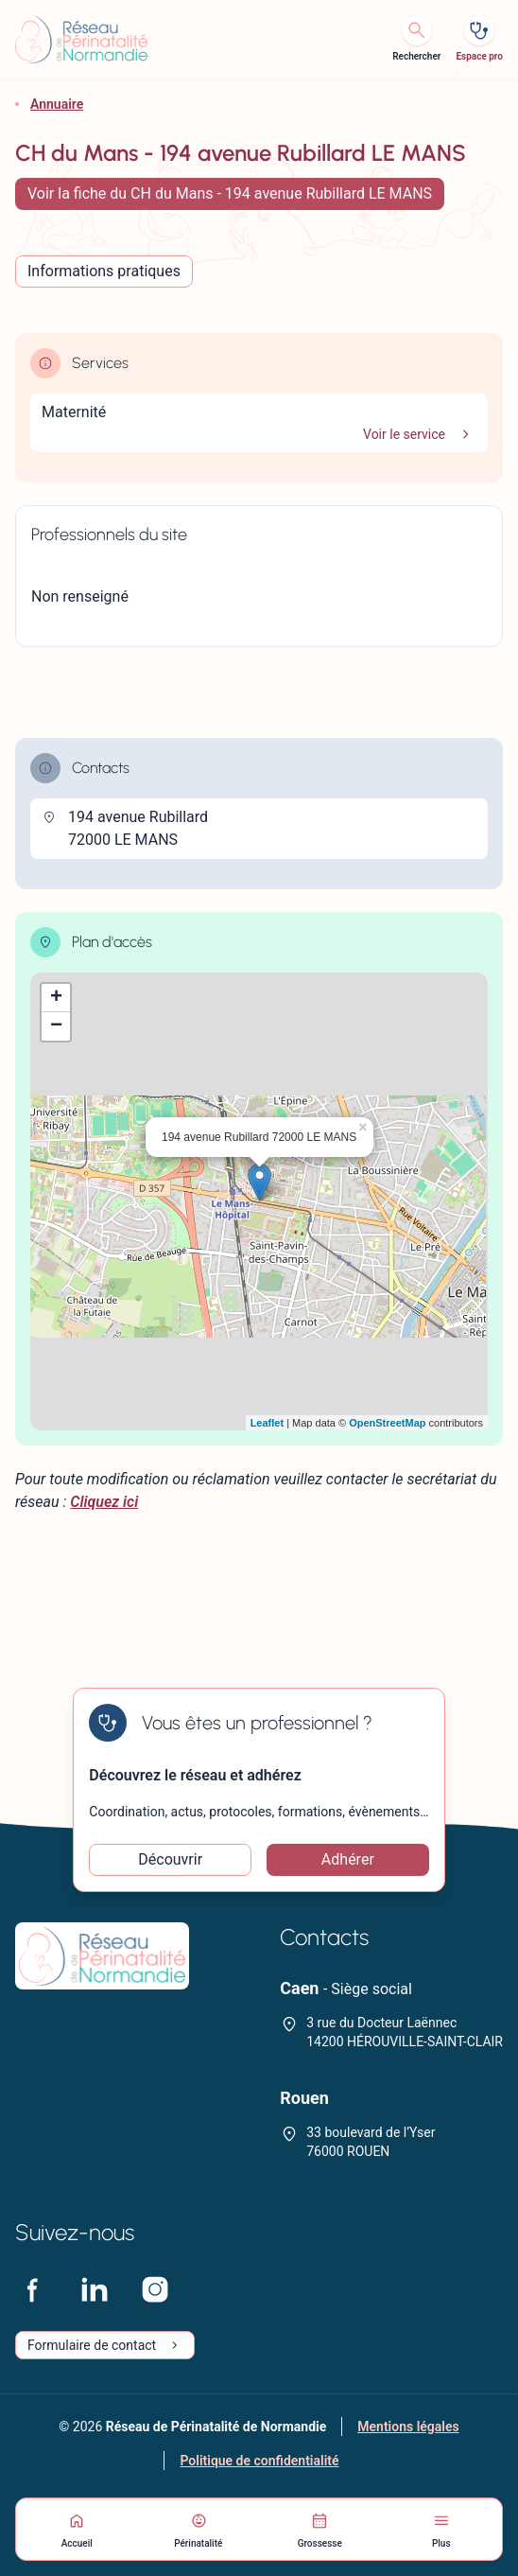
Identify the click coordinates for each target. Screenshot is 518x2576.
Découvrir (170, 1859)
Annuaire (56, 104)
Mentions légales (407, 2426)
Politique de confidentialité (259, 2460)
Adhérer (347, 1859)
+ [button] (56, 998)
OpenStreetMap (387, 1422)
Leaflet (267, 1422)
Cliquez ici (104, 1502)
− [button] (56, 1026)
